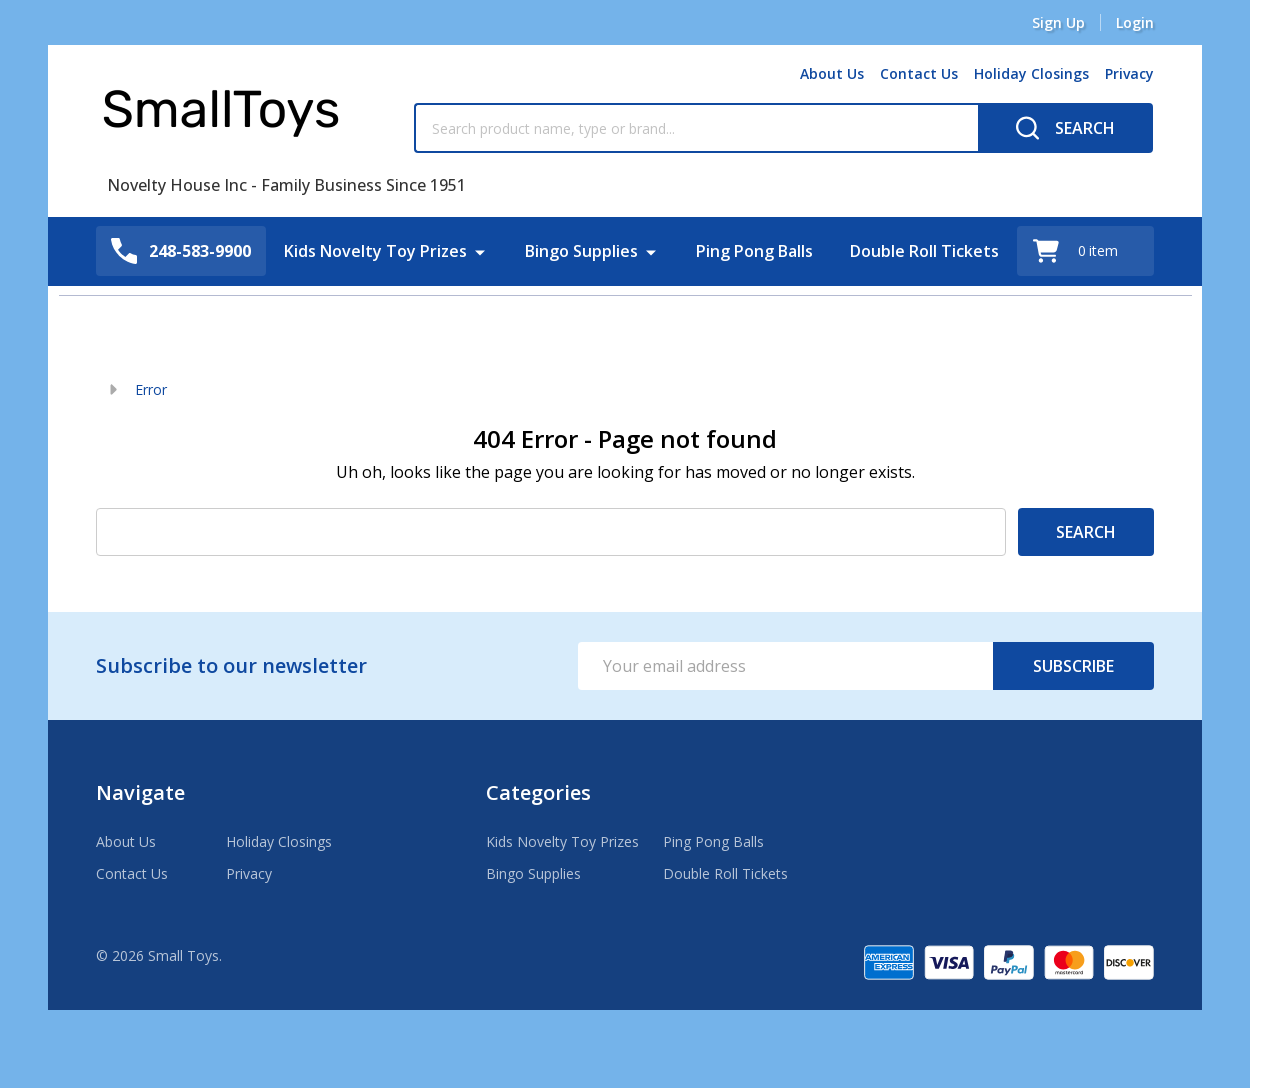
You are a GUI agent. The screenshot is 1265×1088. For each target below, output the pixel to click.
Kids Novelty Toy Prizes (376, 251)
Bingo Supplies (582, 251)
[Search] (1065, 128)
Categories (538, 792)
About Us (832, 73)
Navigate (140, 792)
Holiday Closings (1031, 73)
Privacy (1129, 73)
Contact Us (919, 73)
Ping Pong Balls (755, 251)
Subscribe (1073, 666)
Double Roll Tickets (924, 251)
